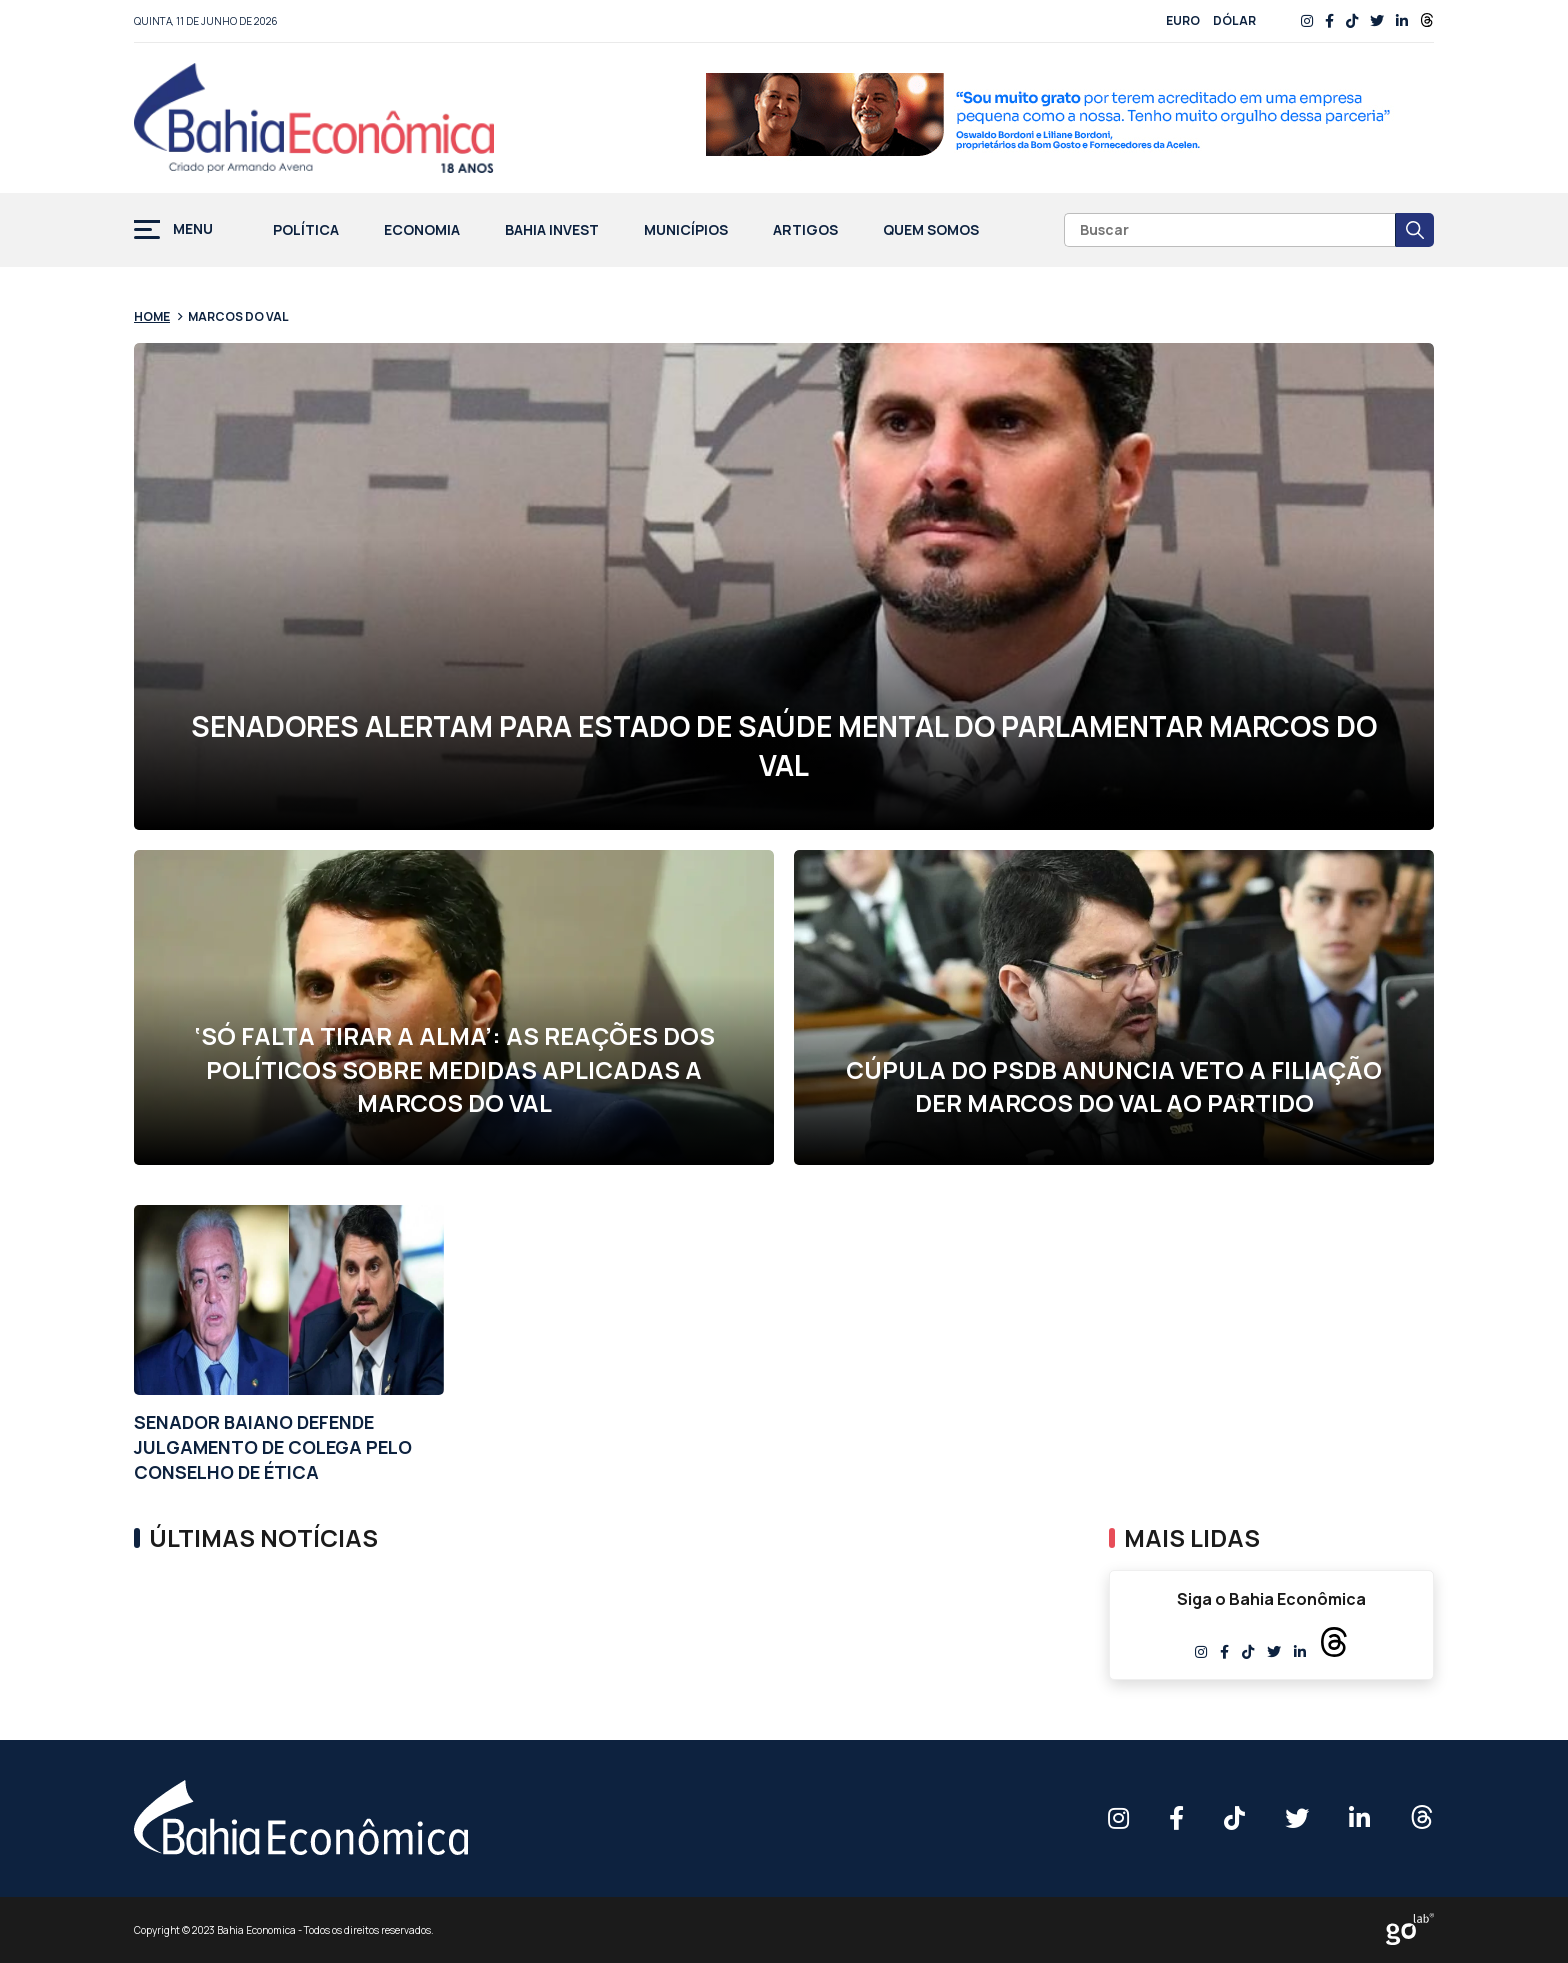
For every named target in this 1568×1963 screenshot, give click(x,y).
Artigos (805, 231)
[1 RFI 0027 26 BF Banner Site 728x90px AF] (1070, 118)
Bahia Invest (552, 231)
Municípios (686, 231)
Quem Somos (931, 231)
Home (152, 316)
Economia (422, 231)
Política (306, 231)
